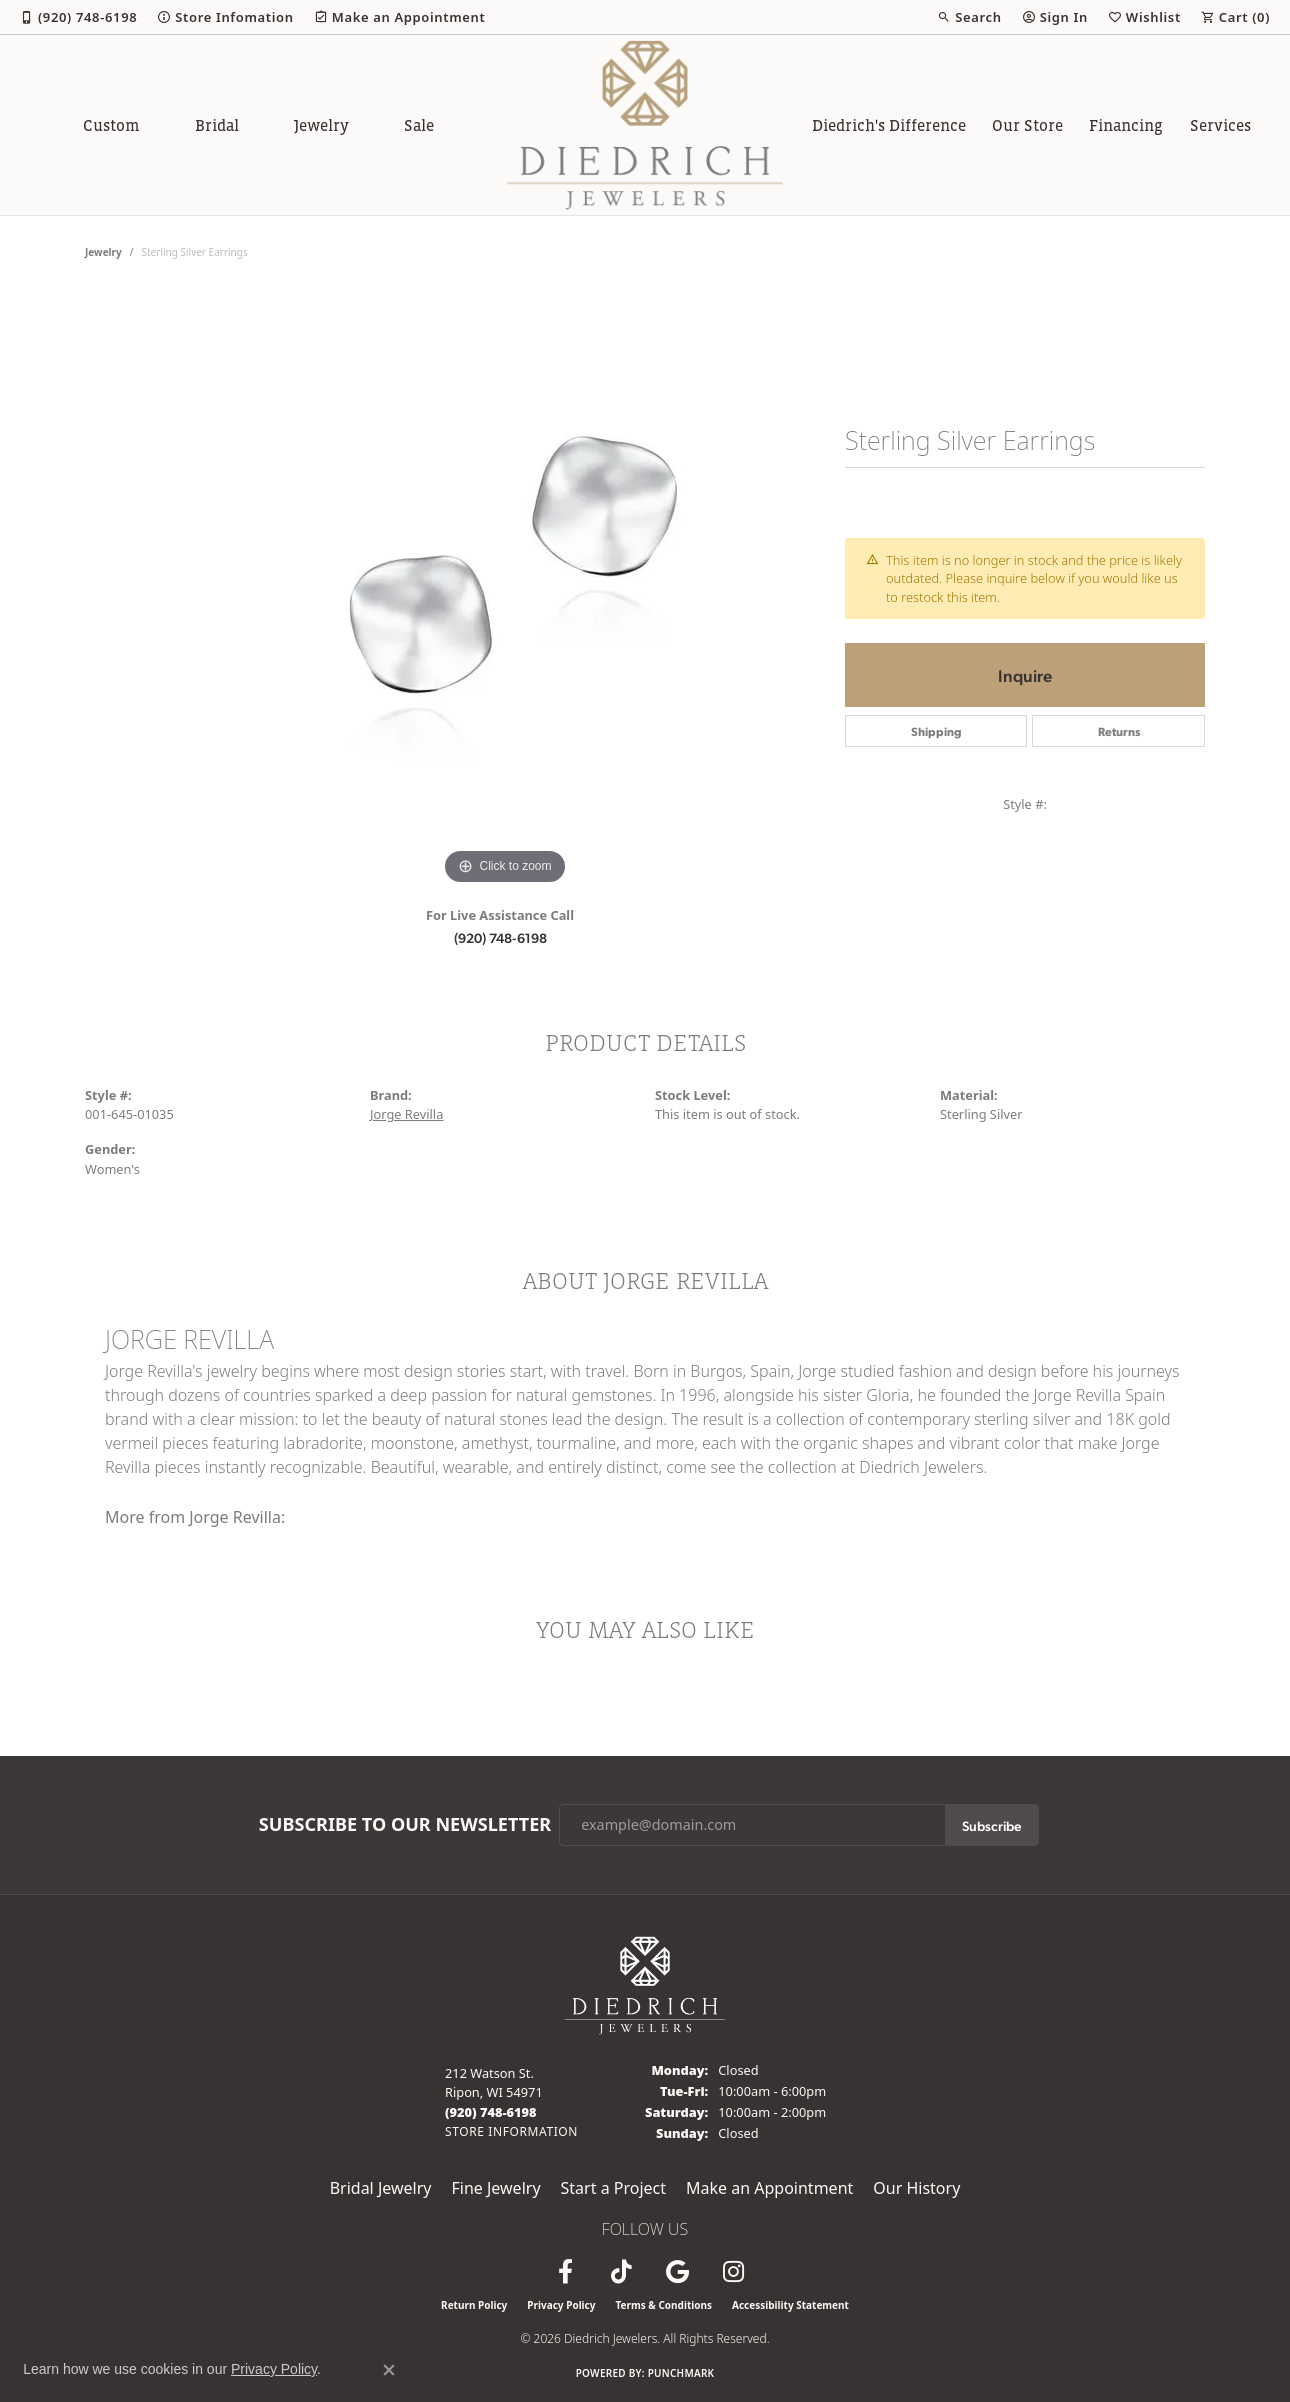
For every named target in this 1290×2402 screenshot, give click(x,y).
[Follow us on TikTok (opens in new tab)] (621, 2272)
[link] (78, 17)
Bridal (217, 125)
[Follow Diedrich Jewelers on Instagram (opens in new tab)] (733, 2272)
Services (1220, 125)
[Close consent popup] (389, 2370)
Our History (916, 2188)
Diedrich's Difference (889, 125)
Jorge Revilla (406, 1114)
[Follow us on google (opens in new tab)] (677, 2272)
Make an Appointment (769, 2188)
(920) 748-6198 (500, 937)
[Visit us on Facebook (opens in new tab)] (565, 2272)
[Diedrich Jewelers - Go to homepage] (645, 1984)
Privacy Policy (561, 2305)
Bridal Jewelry (381, 2188)
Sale (419, 125)
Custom (111, 125)
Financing (1126, 125)
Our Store (1027, 125)
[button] (969, 17)
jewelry (103, 252)
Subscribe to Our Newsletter (405, 1825)
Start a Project (613, 2188)
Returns (1119, 731)
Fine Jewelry (495, 2188)
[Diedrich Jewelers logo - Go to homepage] (645, 125)
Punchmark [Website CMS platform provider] (681, 2373)
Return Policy (474, 2305)
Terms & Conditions (663, 2305)
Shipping (936, 731)
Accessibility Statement (790, 2305)
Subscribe (991, 1825)
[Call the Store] (491, 2112)
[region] (505, 590)
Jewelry (321, 125)
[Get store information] (511, 2131)
